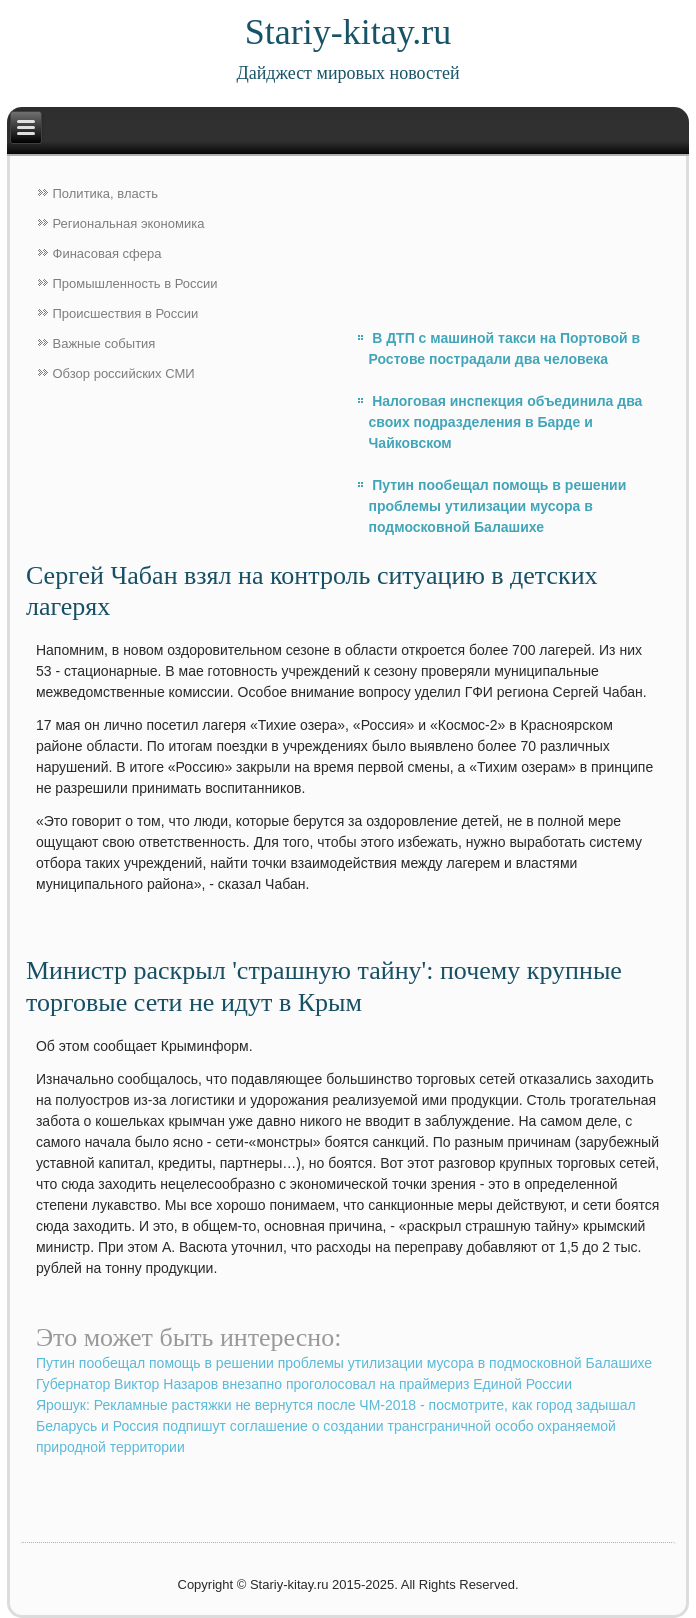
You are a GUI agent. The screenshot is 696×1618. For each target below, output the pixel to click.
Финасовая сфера (107, 253)
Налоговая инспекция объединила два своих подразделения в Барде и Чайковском (506, 422)
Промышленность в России (135, 283)
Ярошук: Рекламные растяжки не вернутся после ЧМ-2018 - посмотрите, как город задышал (336, 1405)
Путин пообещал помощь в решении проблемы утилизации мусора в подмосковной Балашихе (498, 506)
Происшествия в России (126, 313)
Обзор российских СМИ (124, 373)
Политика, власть (105, 193)
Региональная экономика (129, 223)
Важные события (104, 343)
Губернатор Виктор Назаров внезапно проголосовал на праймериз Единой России (304, 1384)
